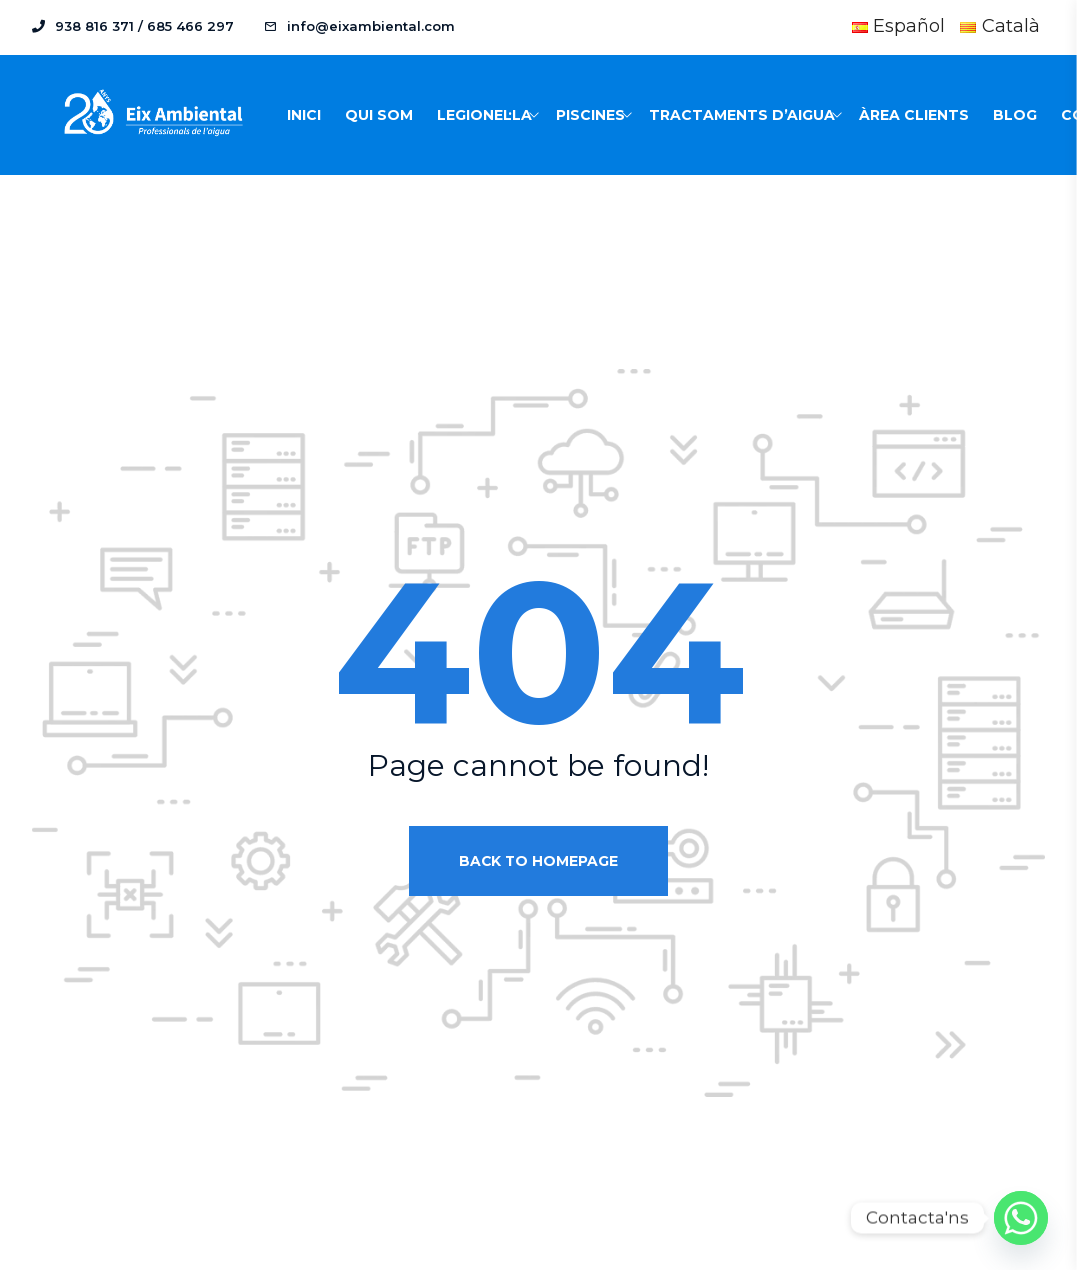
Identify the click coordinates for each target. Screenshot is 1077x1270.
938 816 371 (94, 26)
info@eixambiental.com (371, 26)
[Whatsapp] (1021, 1218)
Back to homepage (538, 861)
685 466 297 (190, 26)
